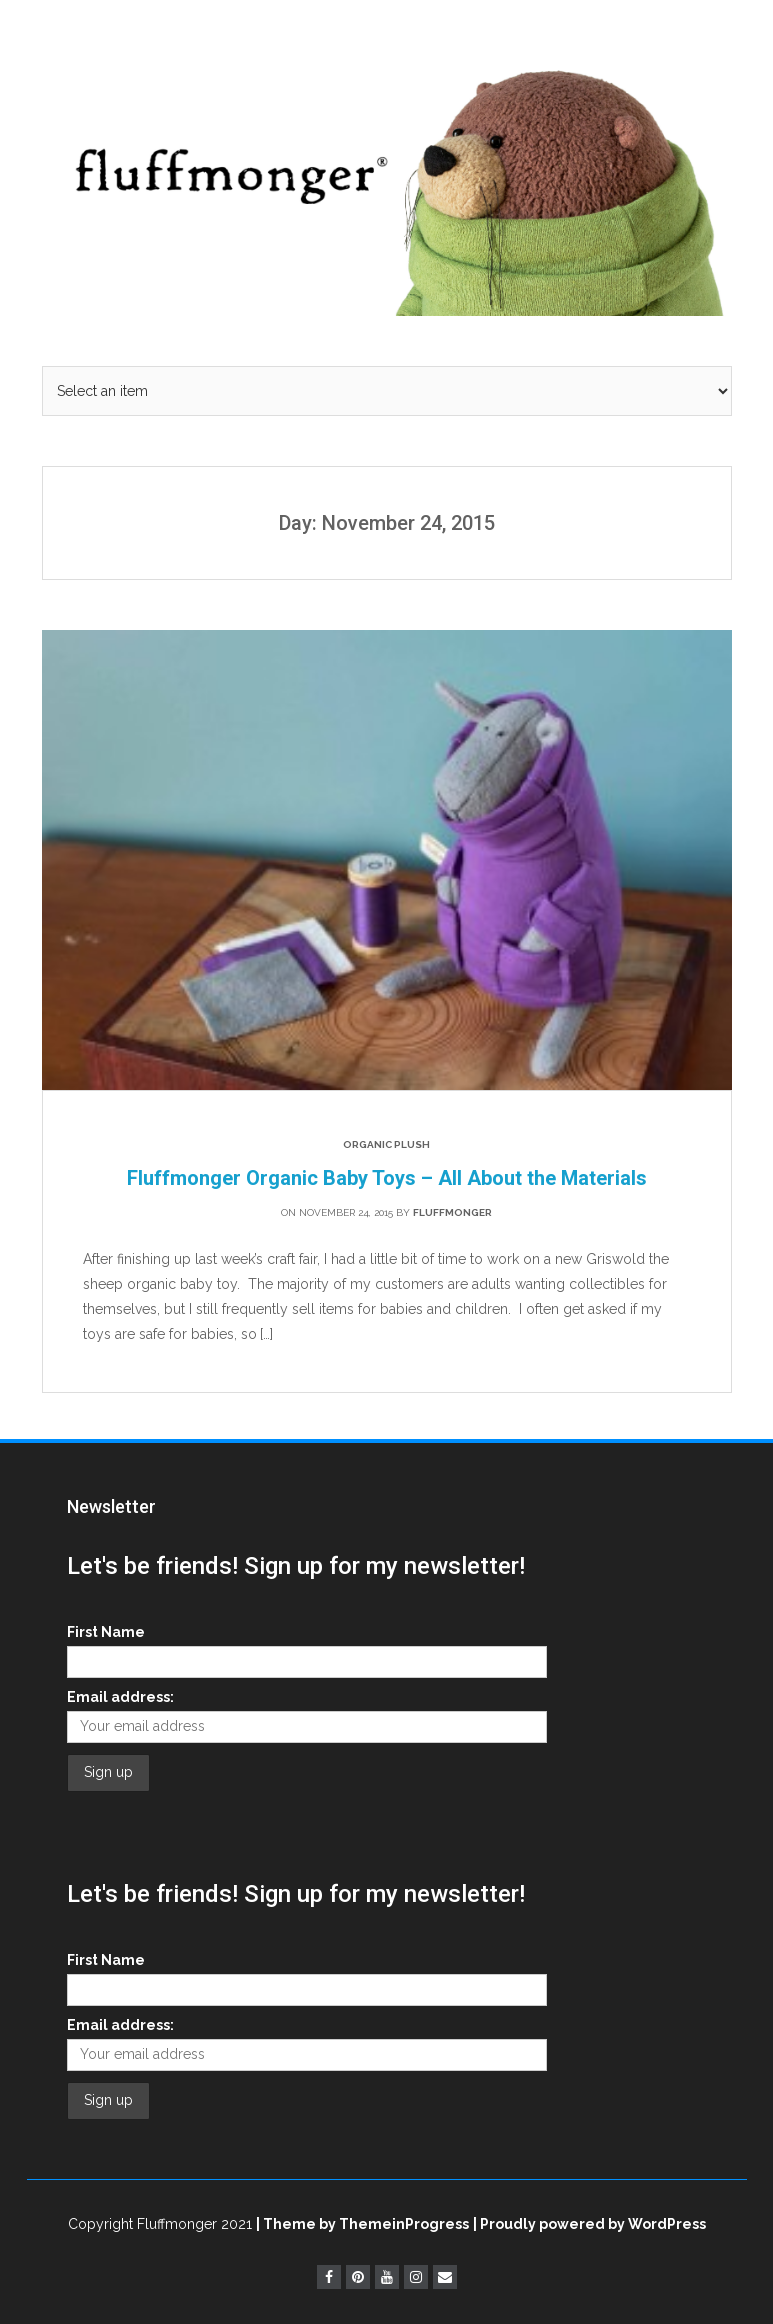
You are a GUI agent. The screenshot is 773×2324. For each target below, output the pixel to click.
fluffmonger (452, 1212)
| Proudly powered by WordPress (589, 2224)
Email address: (120, 1697)
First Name (106, 1632)
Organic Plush (386, 1144)
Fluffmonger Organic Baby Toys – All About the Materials (387, 1178)
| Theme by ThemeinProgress (362, 2224)
